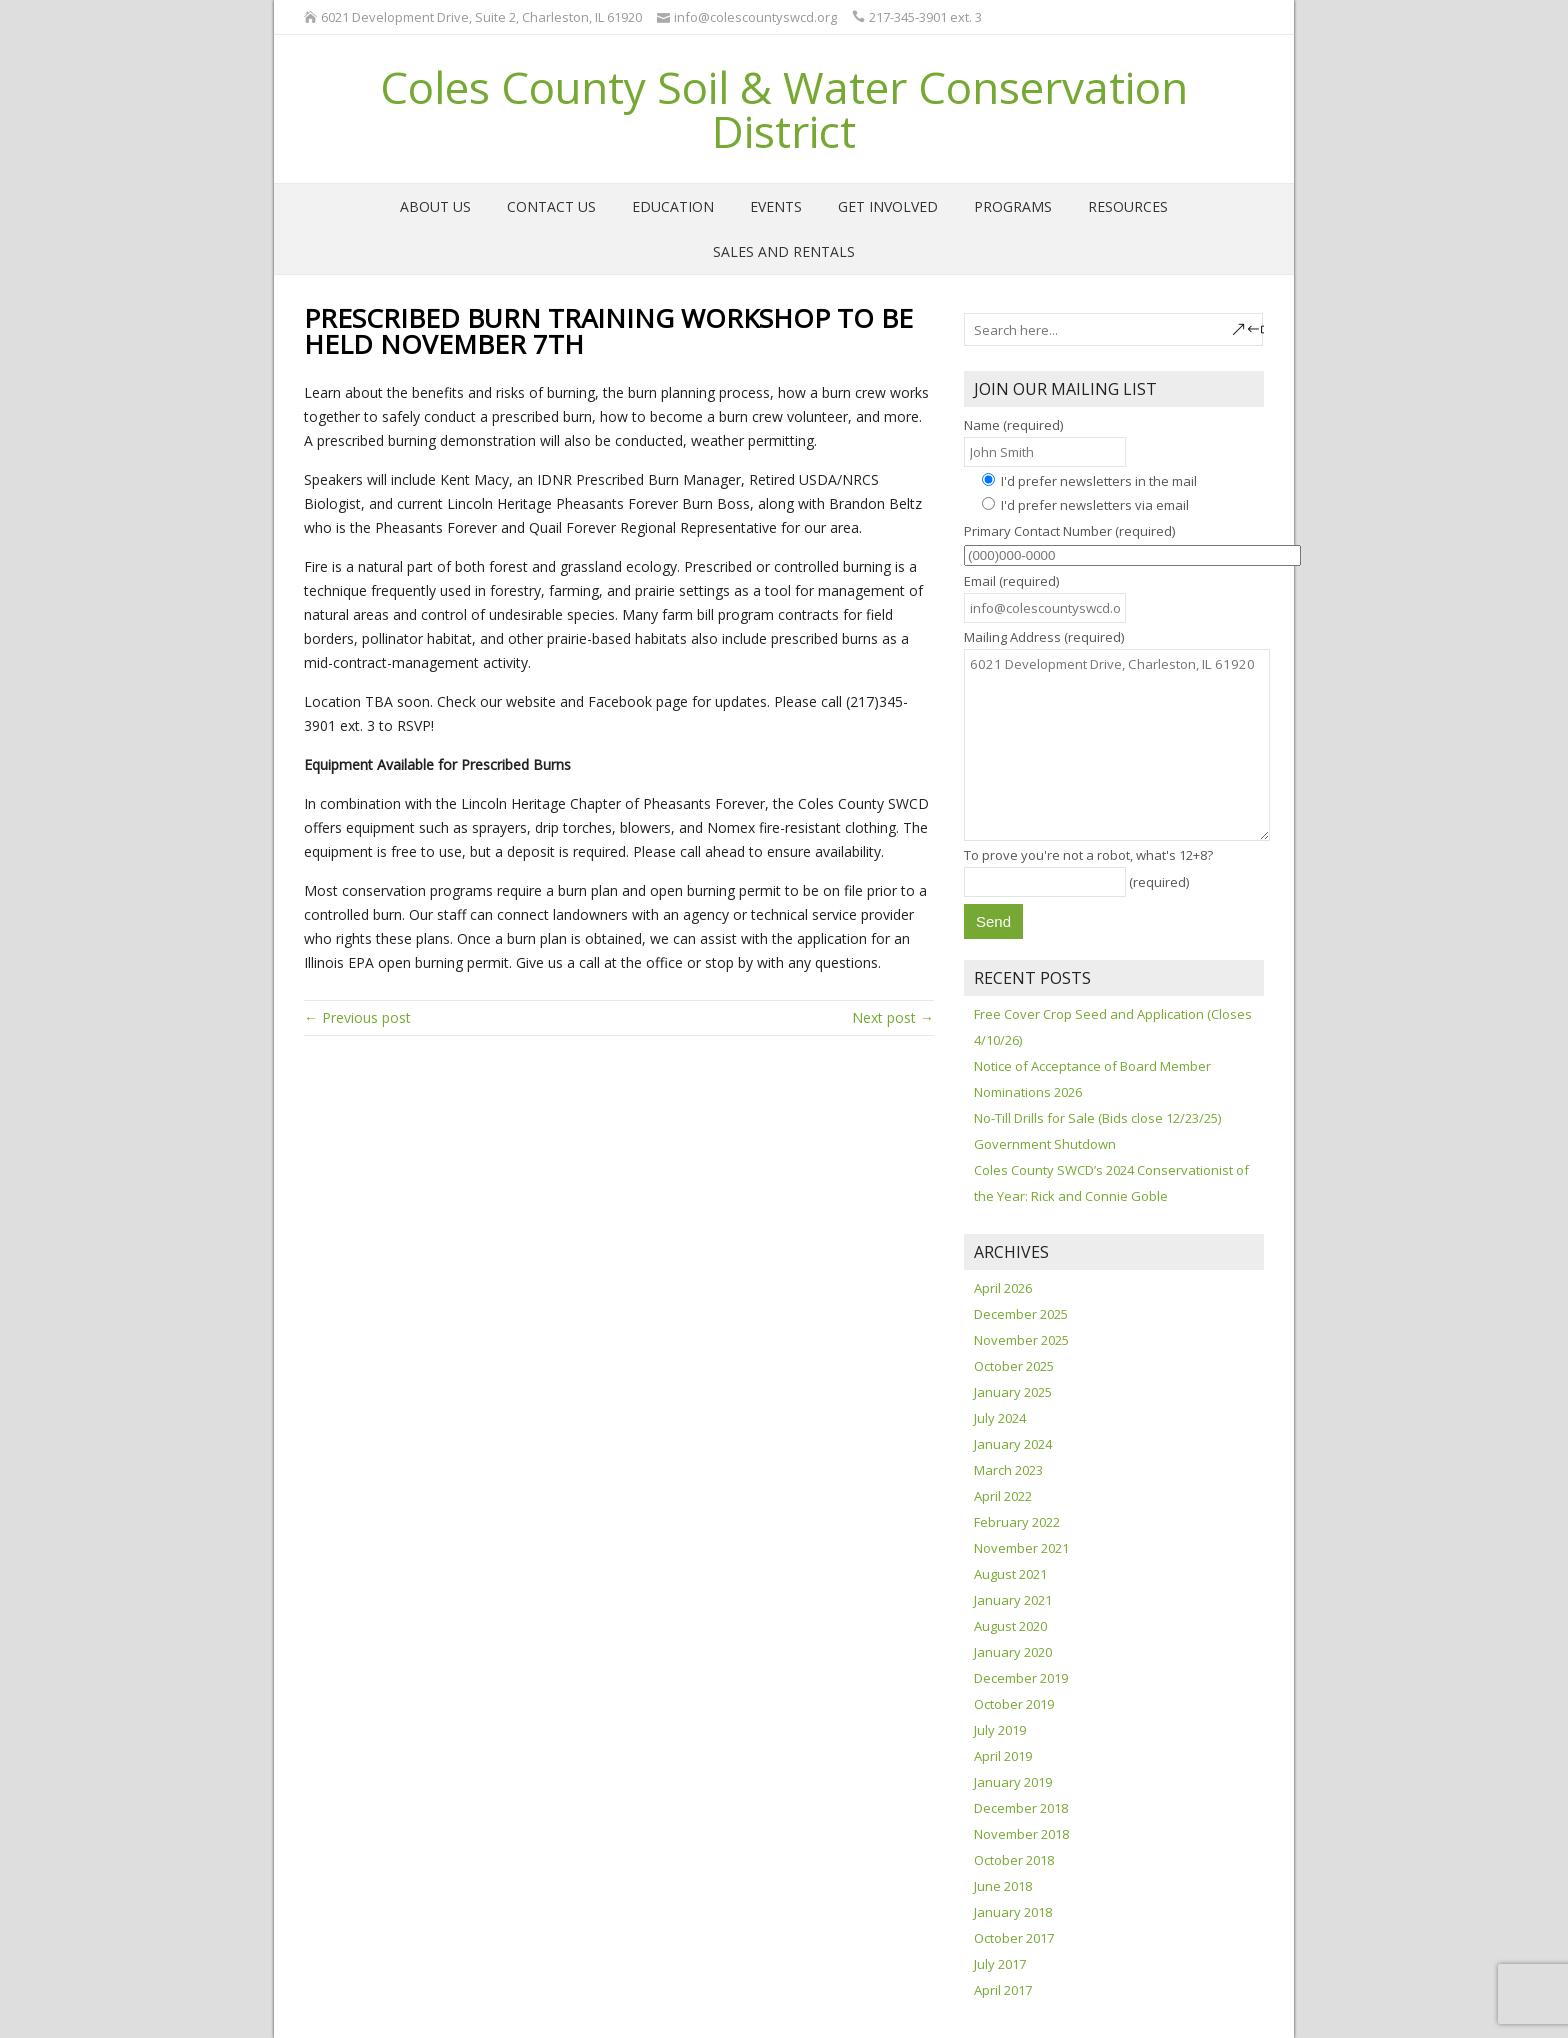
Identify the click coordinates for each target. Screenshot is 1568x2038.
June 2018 (1003, 1886)
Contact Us (551, 206)
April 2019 (1003, 1756)
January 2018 (1013, 1912)
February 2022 (1017, 1522)
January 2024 (1013, 1444)
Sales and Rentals (784, 251)
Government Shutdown (1045, 1144)
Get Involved (888, 206)
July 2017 (1000, 1964)
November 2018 (1021, 1834)
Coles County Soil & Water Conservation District (784, 109)
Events (776, 206)
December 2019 (1021, 1678)
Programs (1013, 206)
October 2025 (1014, 1366)
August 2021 (1010, 1574)
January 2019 (1013, 1782)
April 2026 (1003, 1288)
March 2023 (1008, 1470)
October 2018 (1014, 1860)
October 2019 (1014, 1704)
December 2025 (1021, 1314)
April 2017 (1003, 1990)
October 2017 (1014, 1938)
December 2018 (1021, 1808)
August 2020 (1010, 1626)
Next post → (893, 1017)
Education (673, 206)
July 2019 (1000, 1730)
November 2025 (1021, 1340)
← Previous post (357, 1017)
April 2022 (1003, 1496)
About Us (435, 206)
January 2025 (1013, 1392)
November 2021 (1021, 1548)
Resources (1128, 206)
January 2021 (1013, 1600)
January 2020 (1013, 1652)
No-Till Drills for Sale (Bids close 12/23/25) (1097, 1118)
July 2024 (1000, 1418)
